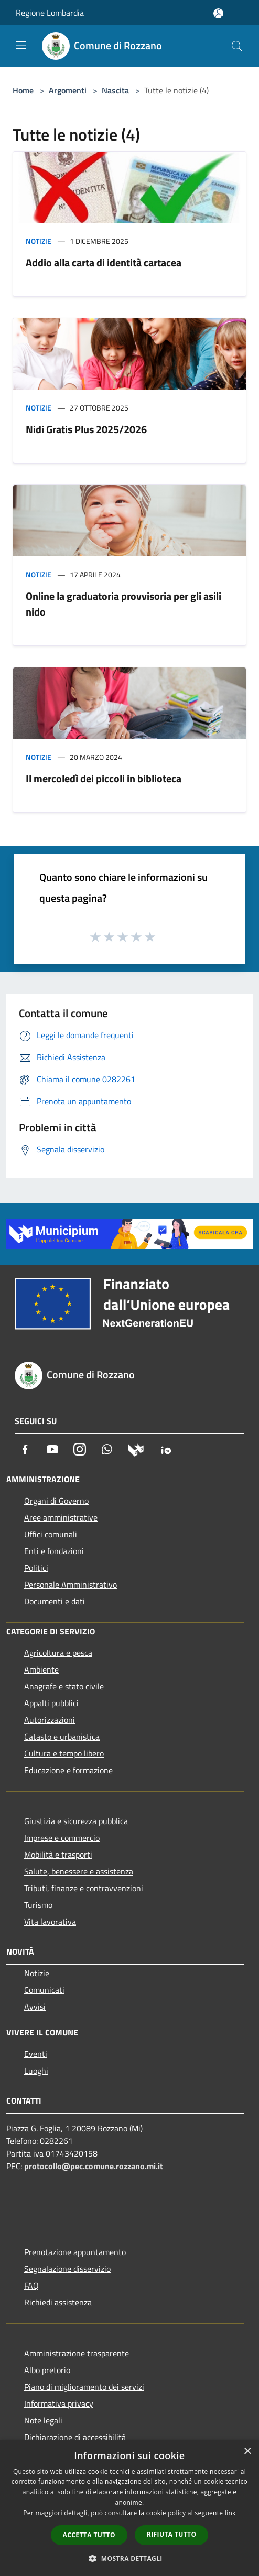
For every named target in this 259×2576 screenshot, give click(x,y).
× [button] (247, 2451)
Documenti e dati (54, 1601)
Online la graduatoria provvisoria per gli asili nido (123, 604)
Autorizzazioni (49, 1719)
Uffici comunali (50, 1534)
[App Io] (166, 1449)
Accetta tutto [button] (89, 2534)
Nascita (115, 90)
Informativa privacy (58, 2403)
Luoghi (36, 2070)
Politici (36, 1567)
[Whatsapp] (106, 1449)
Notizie (38, 240)
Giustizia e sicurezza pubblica (76, 1821)
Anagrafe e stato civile (64, 1686)
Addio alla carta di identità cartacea (103, 262)
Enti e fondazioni (54, 1551)
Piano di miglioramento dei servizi (84, 2386)
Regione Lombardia (50, 12)
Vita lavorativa (50, 1921)
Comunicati (44, 1990)
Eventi (35, 2053)
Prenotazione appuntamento (75, 2252)
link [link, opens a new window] (230, 2512)
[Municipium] (136, 1449)
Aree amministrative (61, 1517)
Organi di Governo (56, 1500)
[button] (129, 2558)
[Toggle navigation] (21, 45)
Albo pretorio (47, 2370)
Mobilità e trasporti (58, 1854)
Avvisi (35, 2006)
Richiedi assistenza (58, 2302)
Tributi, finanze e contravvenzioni (83, 1888)
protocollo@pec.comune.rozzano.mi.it (93, 2166)
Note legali (43, 2420)
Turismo (38, 1905)
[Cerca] (237, 46)
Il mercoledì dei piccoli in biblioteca (103, 778)
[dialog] (129, 2508)
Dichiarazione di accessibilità (75, 2437)
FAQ (31, 2285)
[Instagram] (79, 1449)
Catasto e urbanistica (62, 1736)
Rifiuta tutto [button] (172, 2534)
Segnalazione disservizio (67, 2268)
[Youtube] (52, 1449)
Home (23, 90)
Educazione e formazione (68, 1770)
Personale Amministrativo (70, 1584)
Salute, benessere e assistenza (78, 1871)
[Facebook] (25, 1449)
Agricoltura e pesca (58, 1652)
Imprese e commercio (62, 1837)
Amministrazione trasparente (76, 2353)
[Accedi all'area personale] (218, 13)
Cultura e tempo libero (64, 1753)
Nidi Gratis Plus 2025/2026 (86, 429)
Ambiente (41, 1669)
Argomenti (68, 90)
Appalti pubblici (51, 1703)
